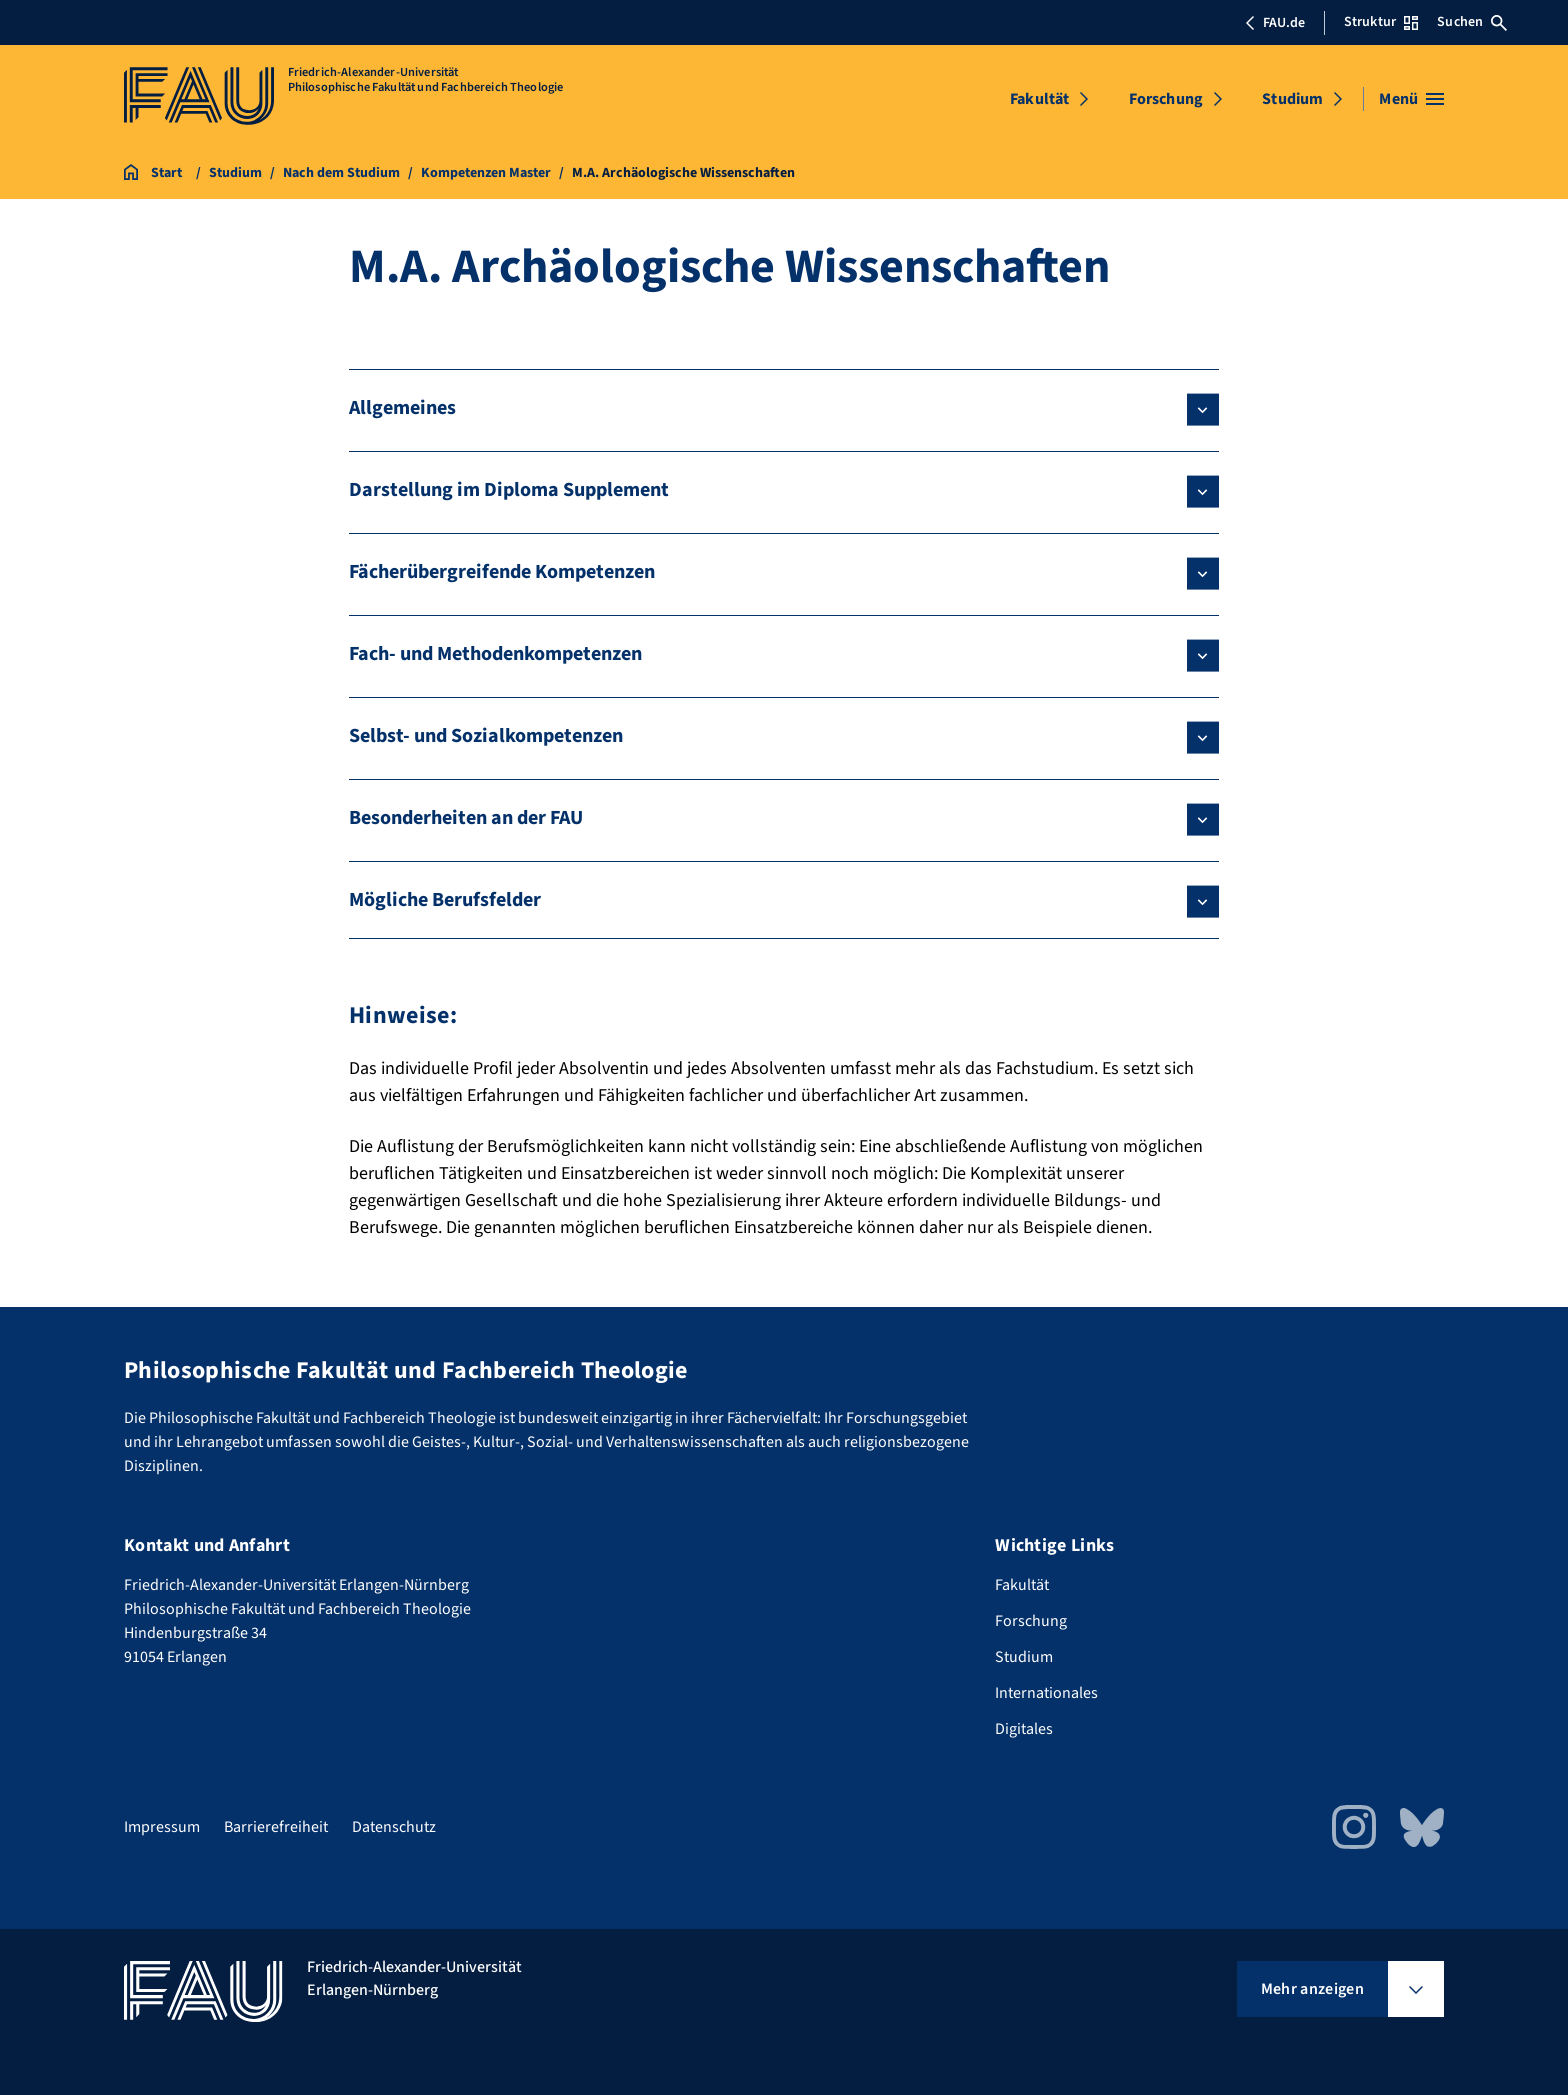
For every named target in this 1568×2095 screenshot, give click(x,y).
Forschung (1166, 99)
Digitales (1024, 1729)
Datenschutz (394, 1827)
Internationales (1046, 1693)
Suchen (1472, 22)
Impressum (162, 1827)
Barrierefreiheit (276, 1827)
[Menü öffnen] (1411, 99)
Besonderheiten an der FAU (466, 818)
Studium (1292, 99)
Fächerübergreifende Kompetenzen (502, 572)
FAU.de (1275, 23)
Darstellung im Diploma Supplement (509, 490)
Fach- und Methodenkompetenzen (495, 654)
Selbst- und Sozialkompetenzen (486, 736)
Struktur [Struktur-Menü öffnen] (1381, 22)
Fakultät (1039, 99)
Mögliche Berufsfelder (445, 900)
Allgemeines (402, 408)
